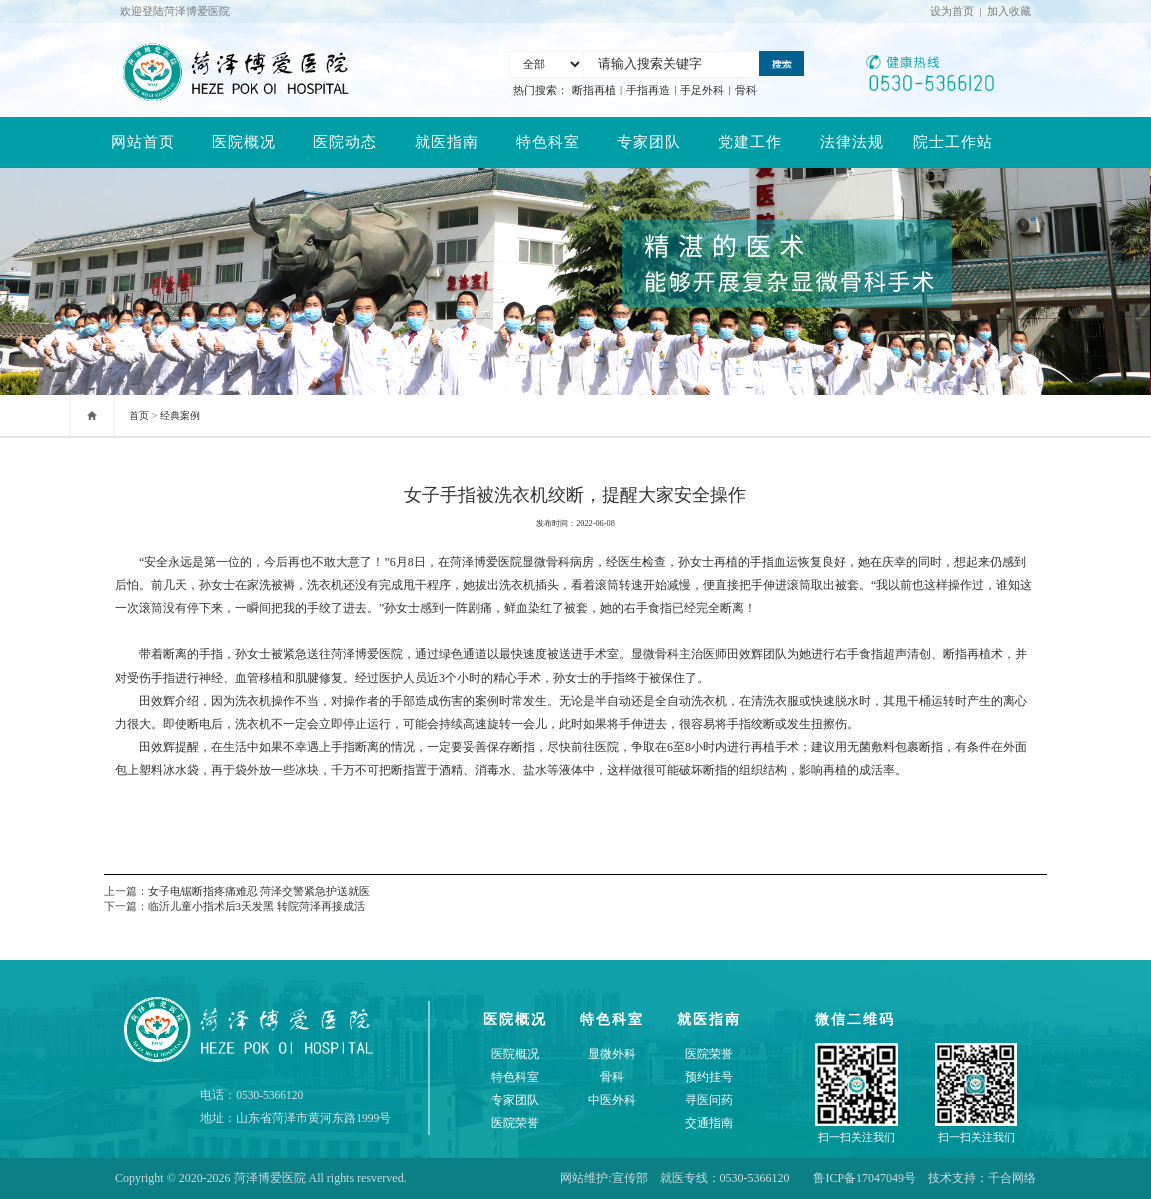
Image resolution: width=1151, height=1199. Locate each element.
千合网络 (1012, 1178)
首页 (139, 415)
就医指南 (447, 142)
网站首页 (143, 142)
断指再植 (594, 90)
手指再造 (648, 90)
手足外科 (702, 90)
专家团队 (649, 142)
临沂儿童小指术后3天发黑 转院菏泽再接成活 (256, 906)
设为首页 (952, 11)
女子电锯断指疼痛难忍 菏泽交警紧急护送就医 (259, 891)
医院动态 (345, 142)
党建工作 (750, 142)
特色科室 (548, 142)
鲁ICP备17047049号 (864, 1178)
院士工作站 (953, 142)
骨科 (746, 90)
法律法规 (852, 142)
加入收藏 (1009, 11)
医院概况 (244, 142)
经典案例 (180, 415)
